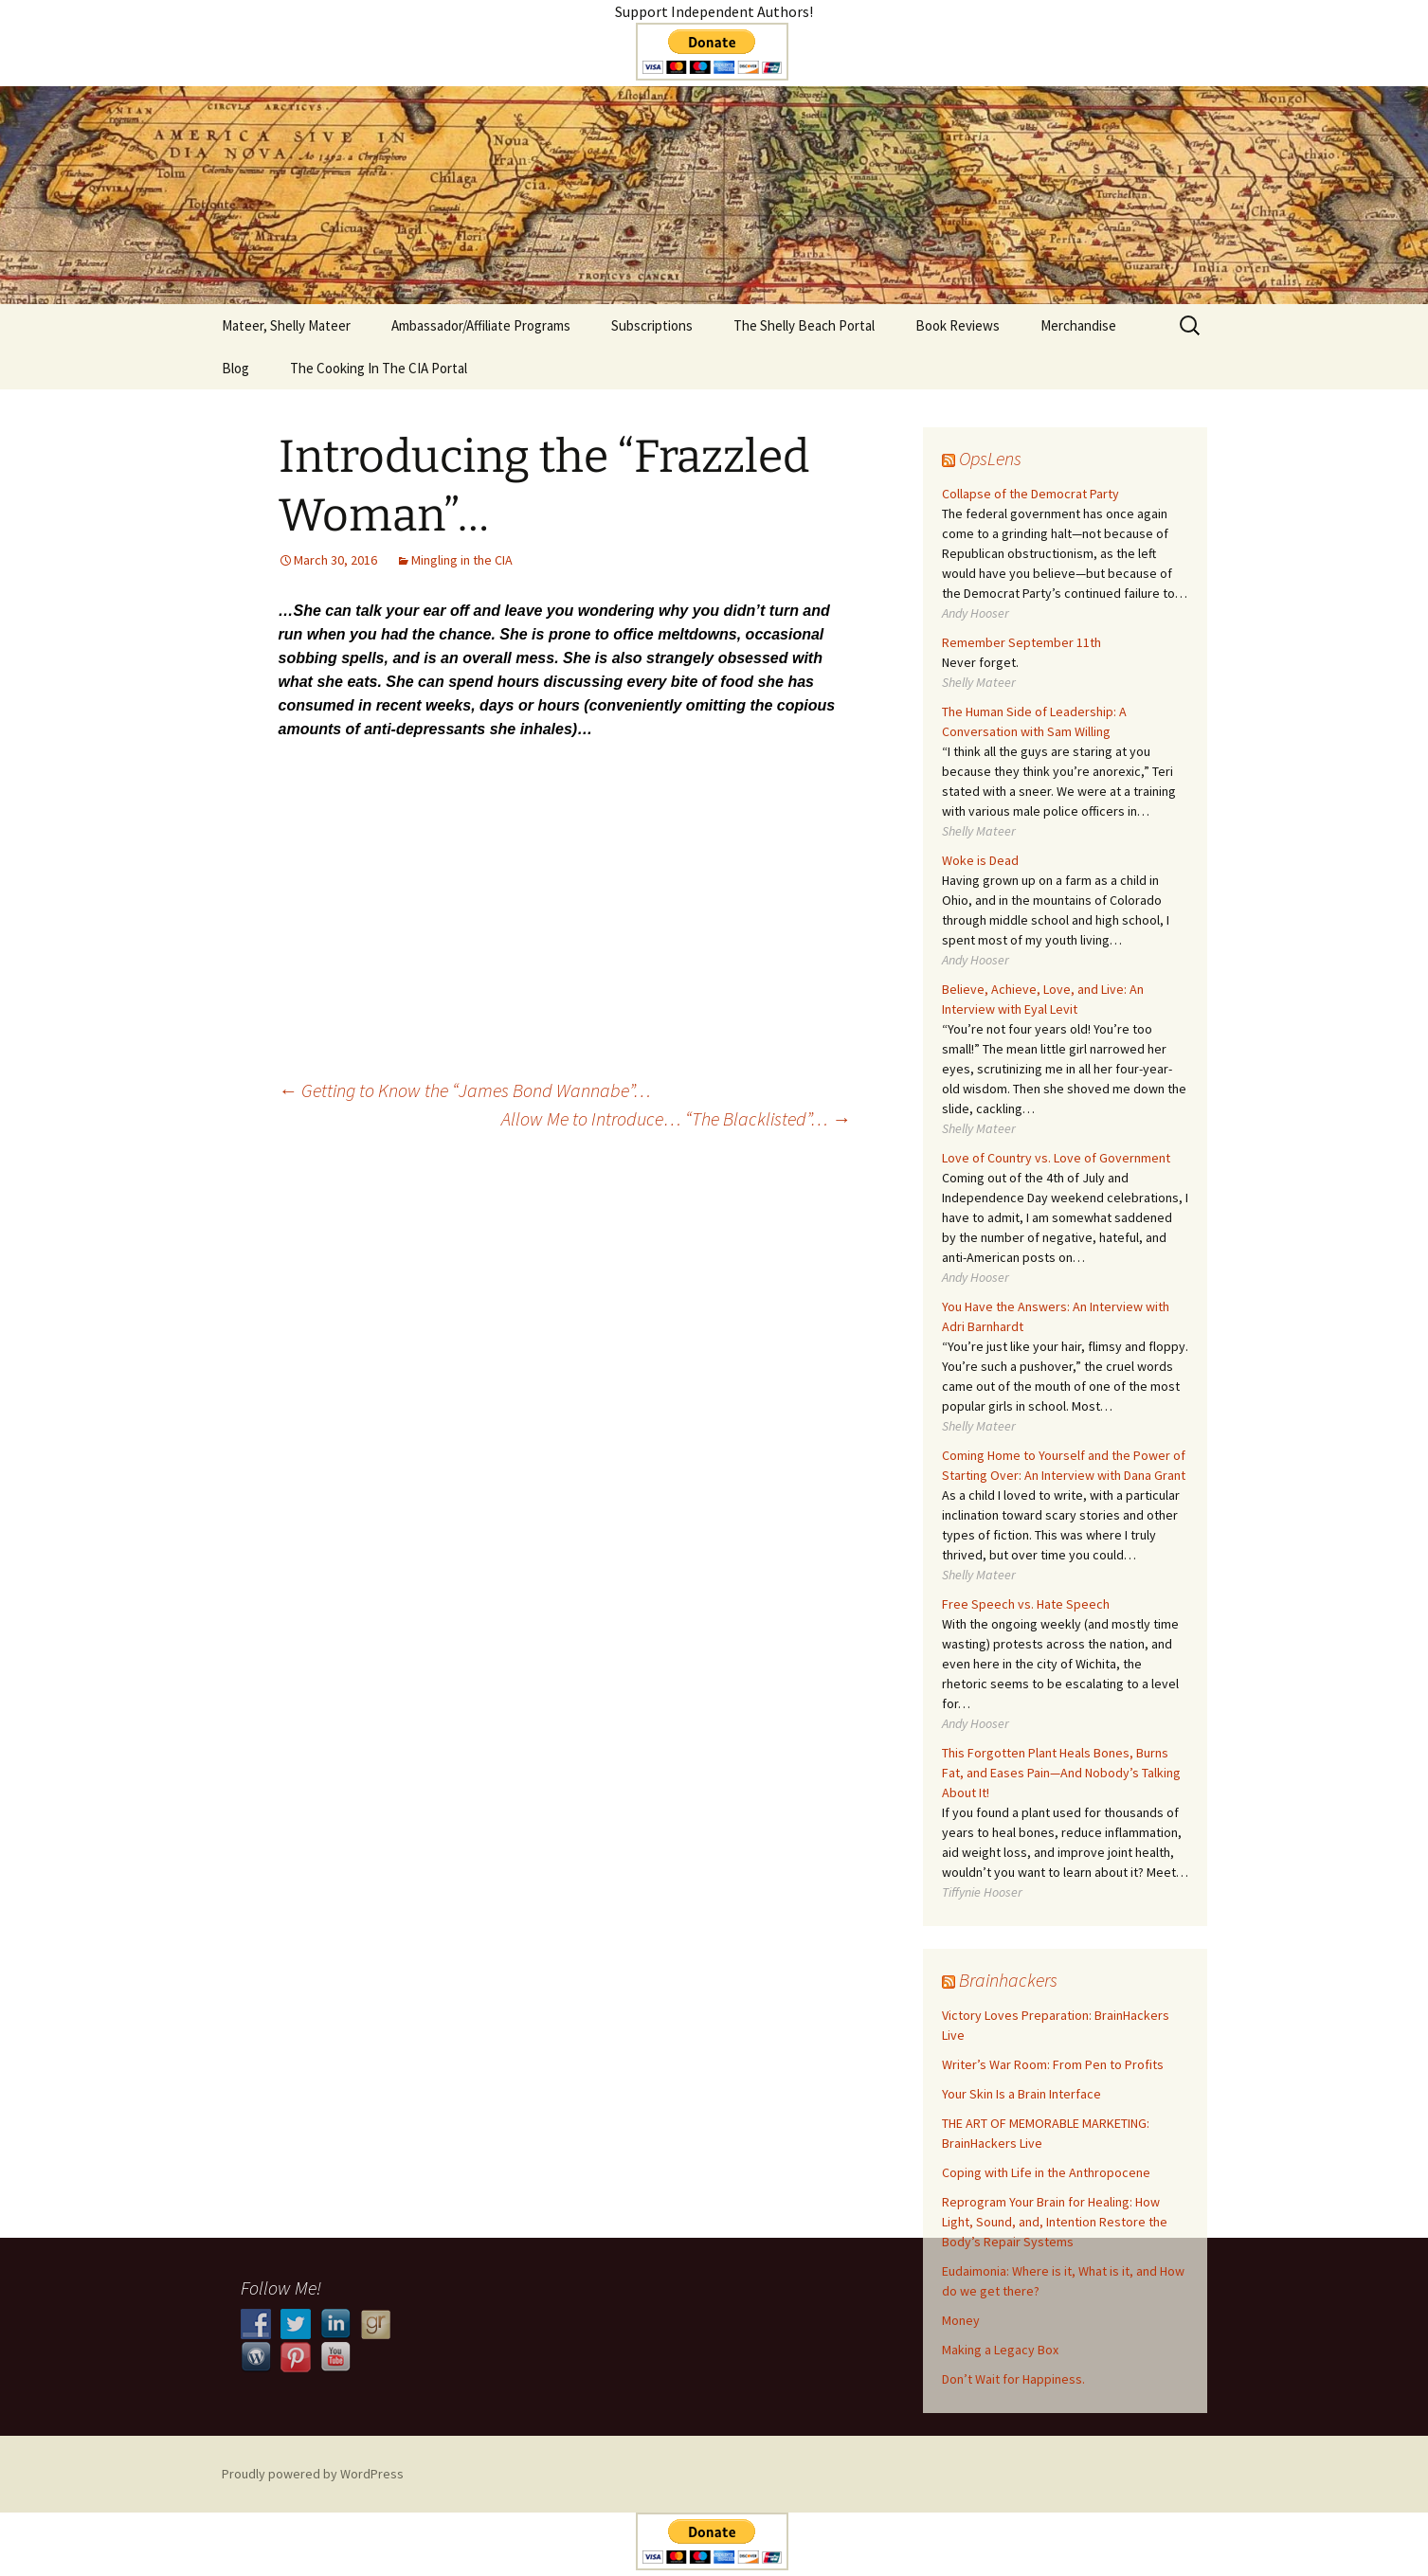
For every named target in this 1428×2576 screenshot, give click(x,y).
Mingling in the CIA (462, 559)
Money (961, 2320)
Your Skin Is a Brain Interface (1021, 2093)
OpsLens (990, 458)
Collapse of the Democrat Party (1030, 493)
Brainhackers (1008, 1979)
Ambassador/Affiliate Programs (480, 325)
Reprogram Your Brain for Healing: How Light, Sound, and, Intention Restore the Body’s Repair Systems (1054, 2221)
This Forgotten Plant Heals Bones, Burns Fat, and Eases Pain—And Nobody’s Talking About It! (1061, 1772)
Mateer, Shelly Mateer (286, 325)
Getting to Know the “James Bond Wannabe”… (465, 1090)
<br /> (565, 877)
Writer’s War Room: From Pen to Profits (1053, 2064)
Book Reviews (957, 325)
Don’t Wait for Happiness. (1013, 2378)
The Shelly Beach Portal (804, 325)
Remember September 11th (1021, 642)
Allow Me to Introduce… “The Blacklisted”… (676, 1118)
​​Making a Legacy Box (1000, 2349)
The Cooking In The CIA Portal (378, 368)
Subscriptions (652, 325)
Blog (235, 368)
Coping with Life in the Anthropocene (1046, 2172)
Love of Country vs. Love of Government (1056, 1157)
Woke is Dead (980, 860)
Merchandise (1078, 325)
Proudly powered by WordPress (313, 2473)
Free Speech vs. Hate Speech (1026, 1603)
